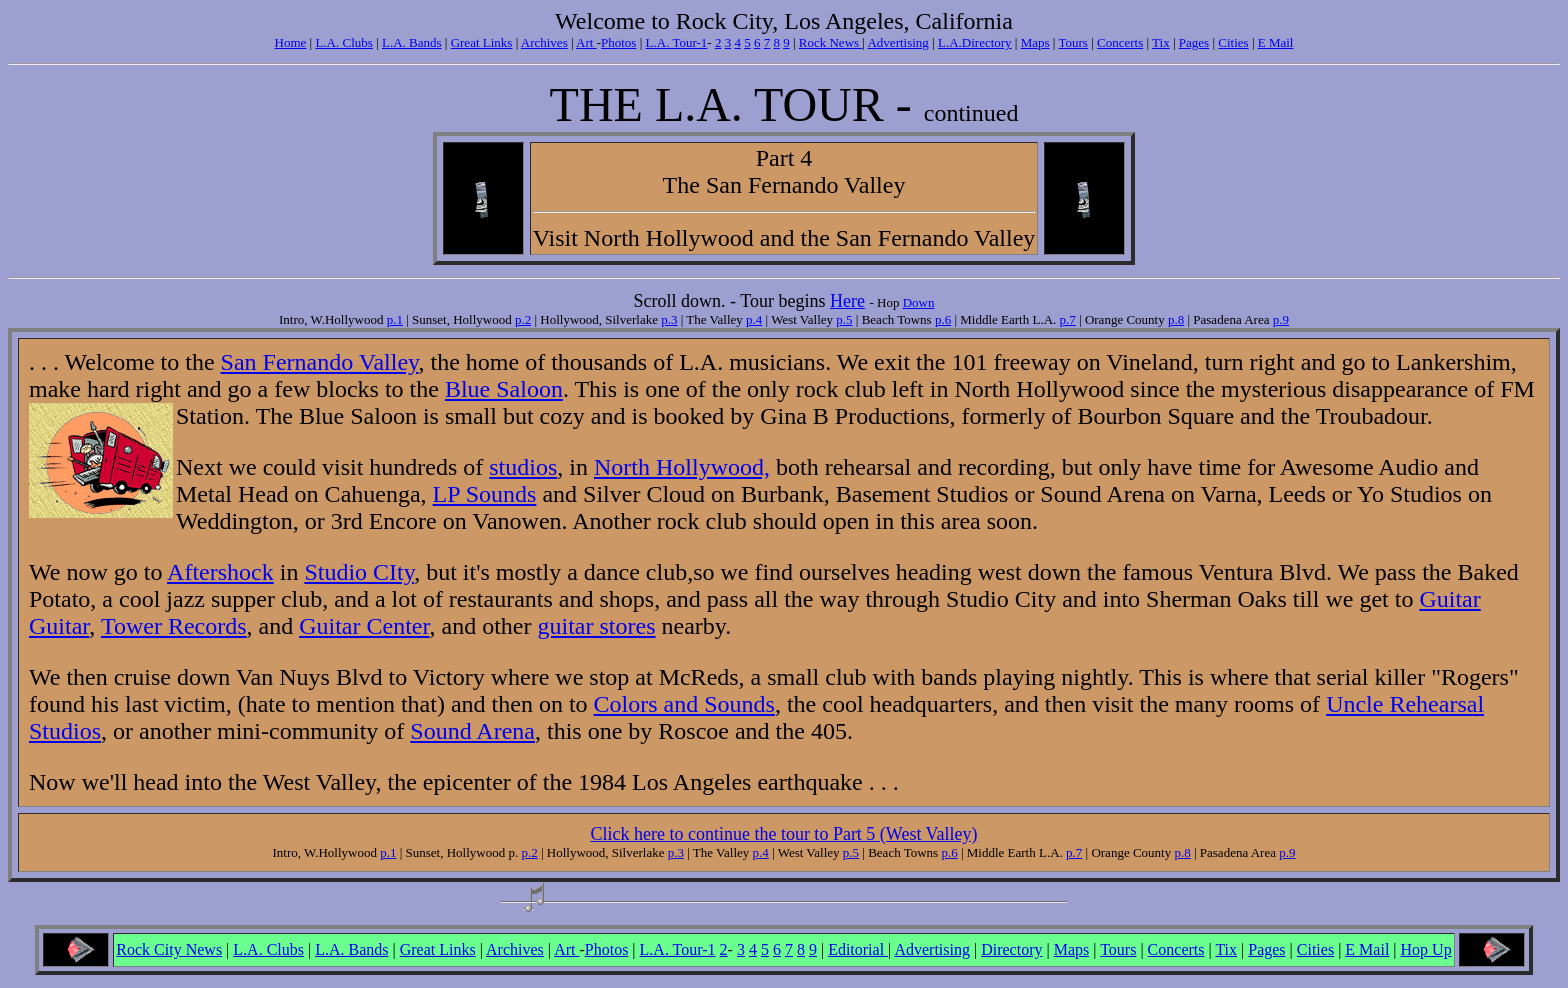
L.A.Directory (975, 42)
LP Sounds (485, 494)
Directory (1011, 949)
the (424, 389)
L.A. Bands (412, 42)
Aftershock (220, 572)
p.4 (754, 319)
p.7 (1068, 319)
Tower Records (174, 626)
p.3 (669, 319)
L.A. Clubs (343, 42)
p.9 (1281, 319)
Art (586, 42)
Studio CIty (359, 572)
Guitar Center (364, 626)
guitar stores (597, 626)
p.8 (1176, 319)
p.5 (844, 319)
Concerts (1120, 42)
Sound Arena (472, 731)
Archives (544, 42)
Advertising (897, 42)
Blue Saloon (504, 389)
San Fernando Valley (320, 362)
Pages (1194, 42)
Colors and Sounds (684, 704)
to (153, 572)
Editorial (858, 949)
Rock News (831, 42)
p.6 (943, 319)
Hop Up (1426, 949)
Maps (1035, 42)
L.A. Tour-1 (677, 42)
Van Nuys (283, 677)
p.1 (395, 319)
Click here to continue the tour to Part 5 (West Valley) (783, 834)
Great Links (482, 42)
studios (523, 467)
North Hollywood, (682, 467)
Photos (618, 42)
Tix (1161, 42)
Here (847, 301)
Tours (1072, 42)
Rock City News (169, 949)
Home (291, 42)
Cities (1233, 42)
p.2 (523, 319)
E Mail (1276, 42)
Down (919, 302)
